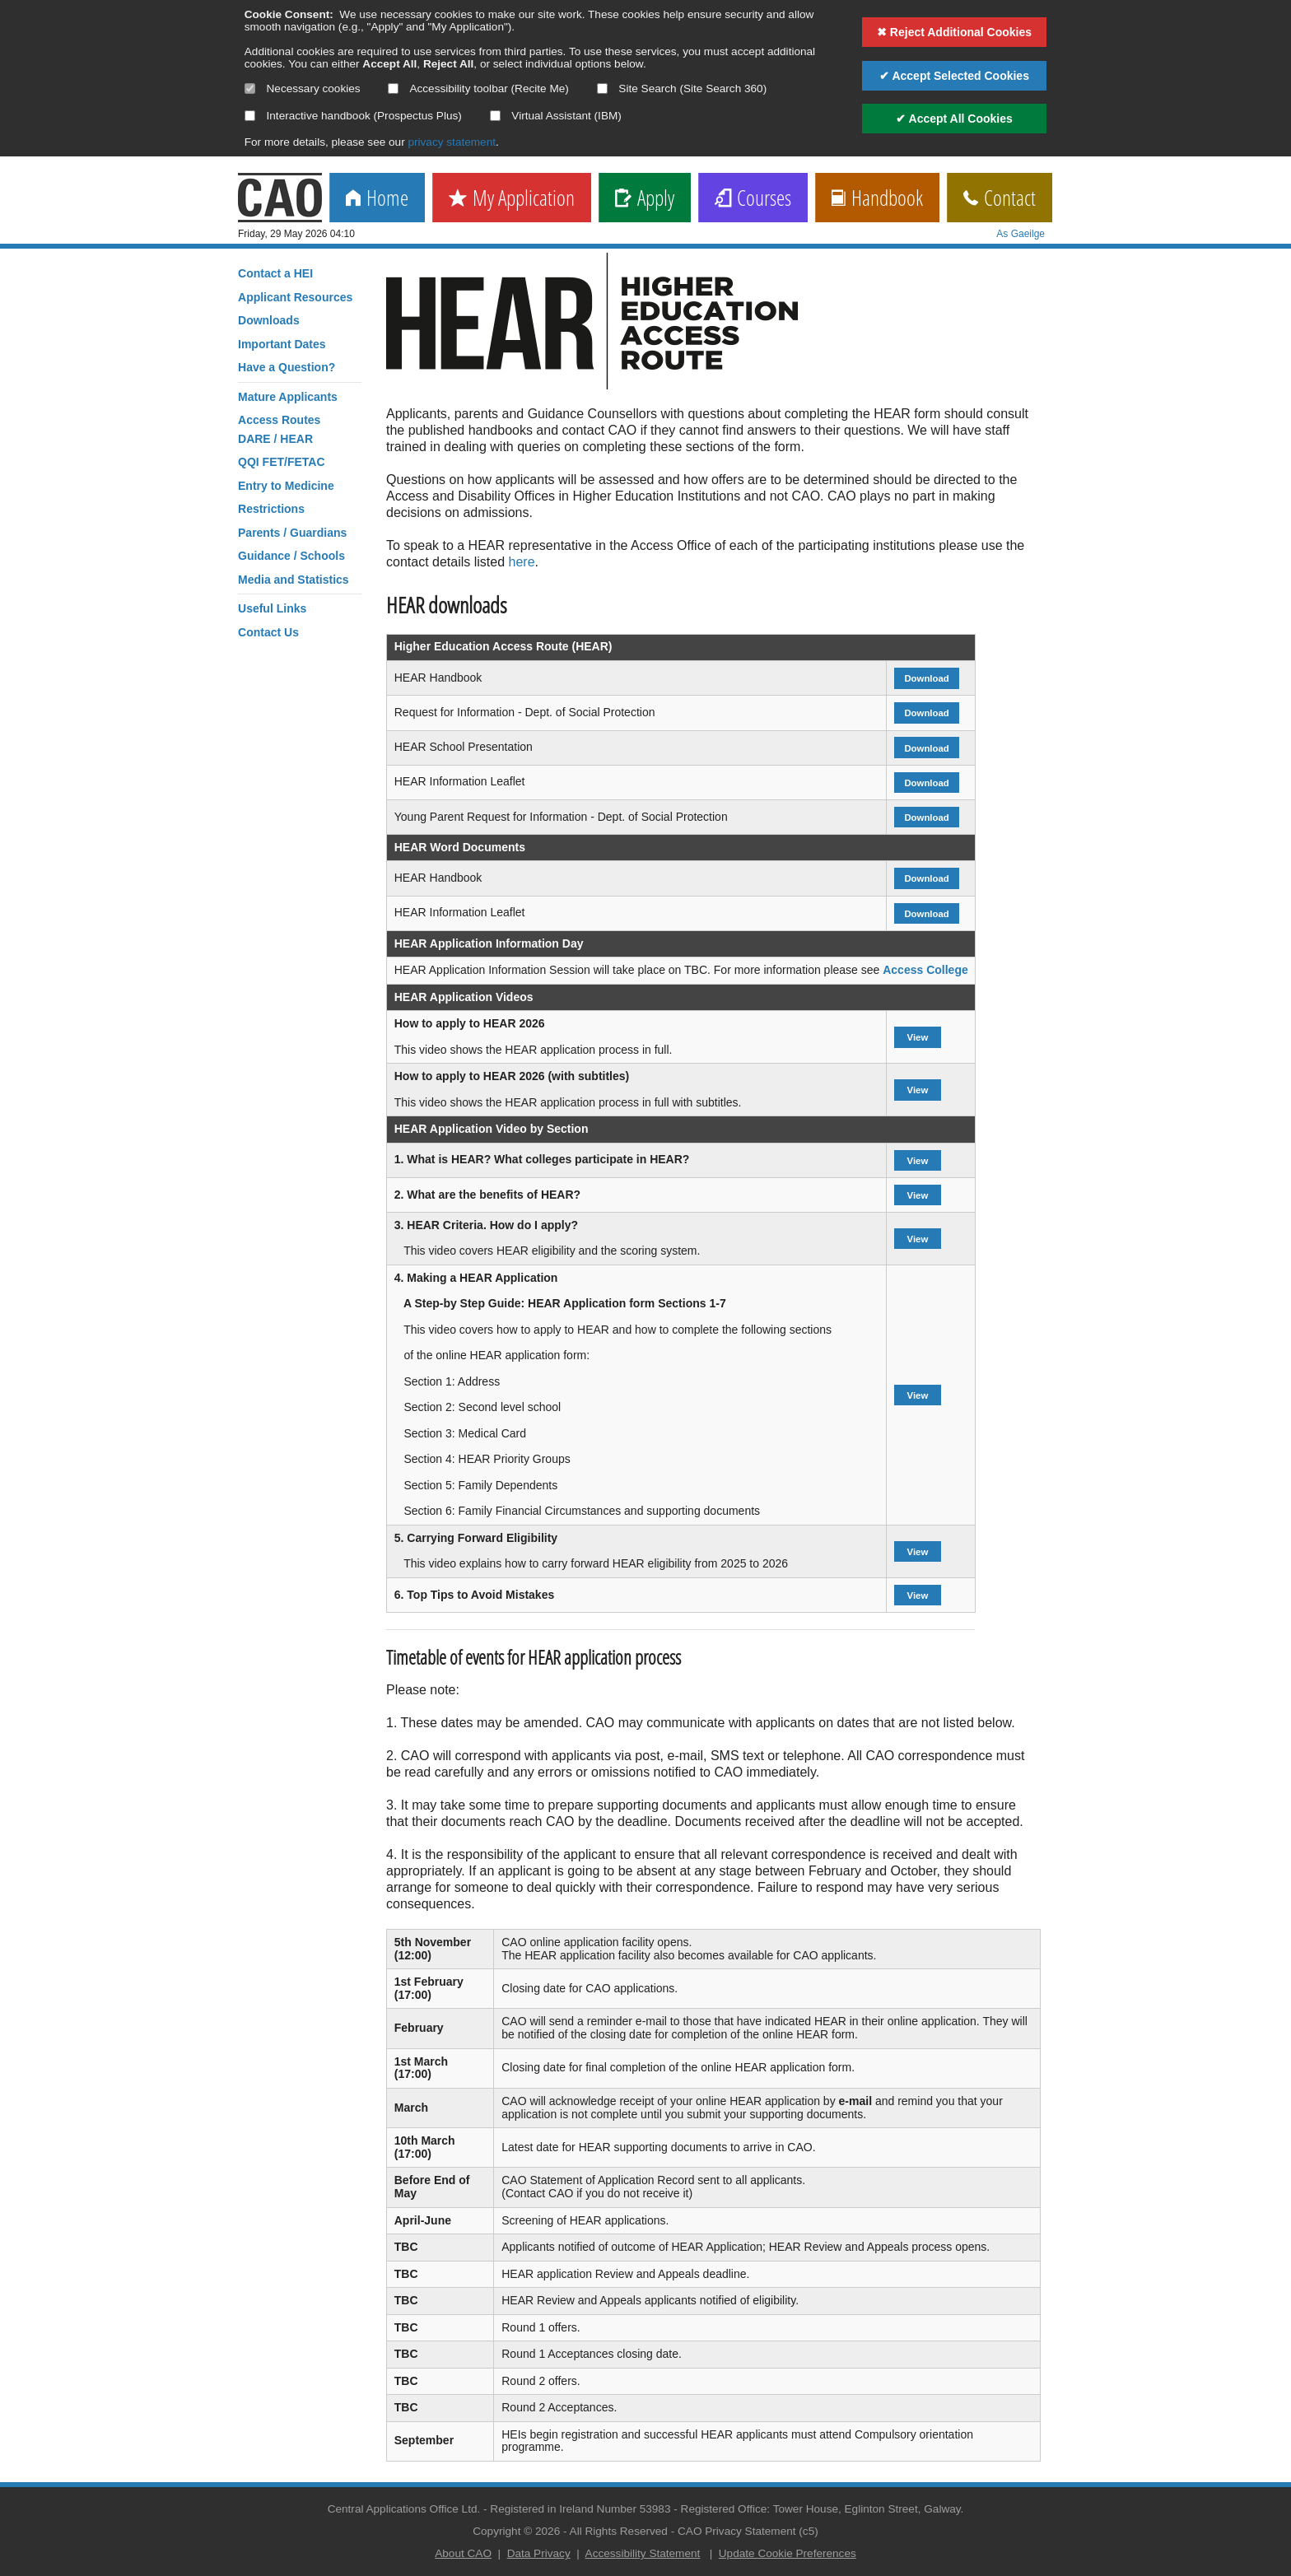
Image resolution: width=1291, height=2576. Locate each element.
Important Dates (282, 344)
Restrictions (271, 508)
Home (377, 198)
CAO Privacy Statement (737, 2531)
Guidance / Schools (291, 555)
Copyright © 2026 (516, 2531)
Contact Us (268, 632)
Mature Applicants (288, 396)
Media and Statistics (293, 579)
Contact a (275, 273)
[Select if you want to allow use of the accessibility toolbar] (393, 88)
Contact (999, 198)
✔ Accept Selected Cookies (954, 75)
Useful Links (272, 608)
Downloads (269, 320)
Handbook (877, 198)
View (917, 1037)
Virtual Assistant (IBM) (556, 115)
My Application (512, 198)
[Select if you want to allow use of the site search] (602, 88)
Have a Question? (286, 367)
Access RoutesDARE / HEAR (279, 429)
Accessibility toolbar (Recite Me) (478, 88)
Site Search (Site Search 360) (682, 88)
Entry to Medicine (286, 485)
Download (926, 678)
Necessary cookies (303, 88)
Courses (753, 198)
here (522, 562)
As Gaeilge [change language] (1020, 234)
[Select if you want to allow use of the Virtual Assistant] (495, 115)
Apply (644, 198)
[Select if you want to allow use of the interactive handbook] (250, 115)
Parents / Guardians (292, 532)
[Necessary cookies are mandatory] (250, 88)
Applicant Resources (295, 297)
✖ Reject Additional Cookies (954, 32)
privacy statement (452, 142)
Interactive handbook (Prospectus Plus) (353, 115)
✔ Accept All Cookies (954, 118)
